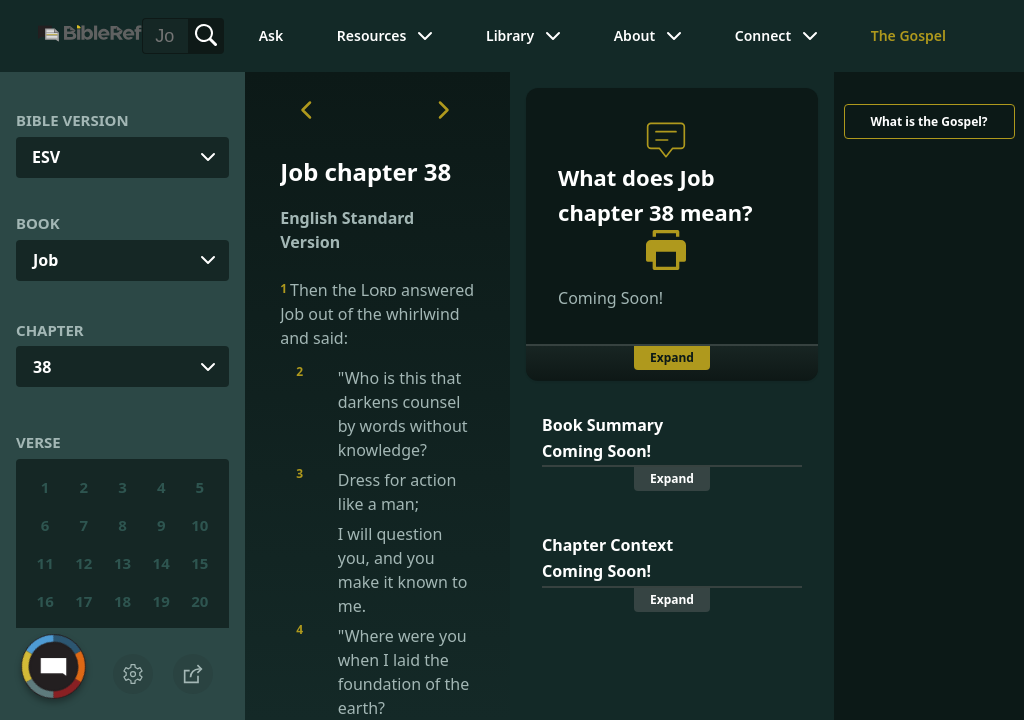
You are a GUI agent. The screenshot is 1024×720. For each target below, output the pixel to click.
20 (199, 601)
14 (161, 563)
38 (42, 367)
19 (161, 601)
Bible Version (72, 120)
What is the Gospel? (928, 121)
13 (122, 563)
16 (45, 601)
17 (83, 601)
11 (45, 563)
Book (38, 223)
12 (83, 563)
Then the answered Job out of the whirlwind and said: (377, 314)
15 (199, 563)
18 (122, 601)
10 (199, 525)
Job (45, 260)
